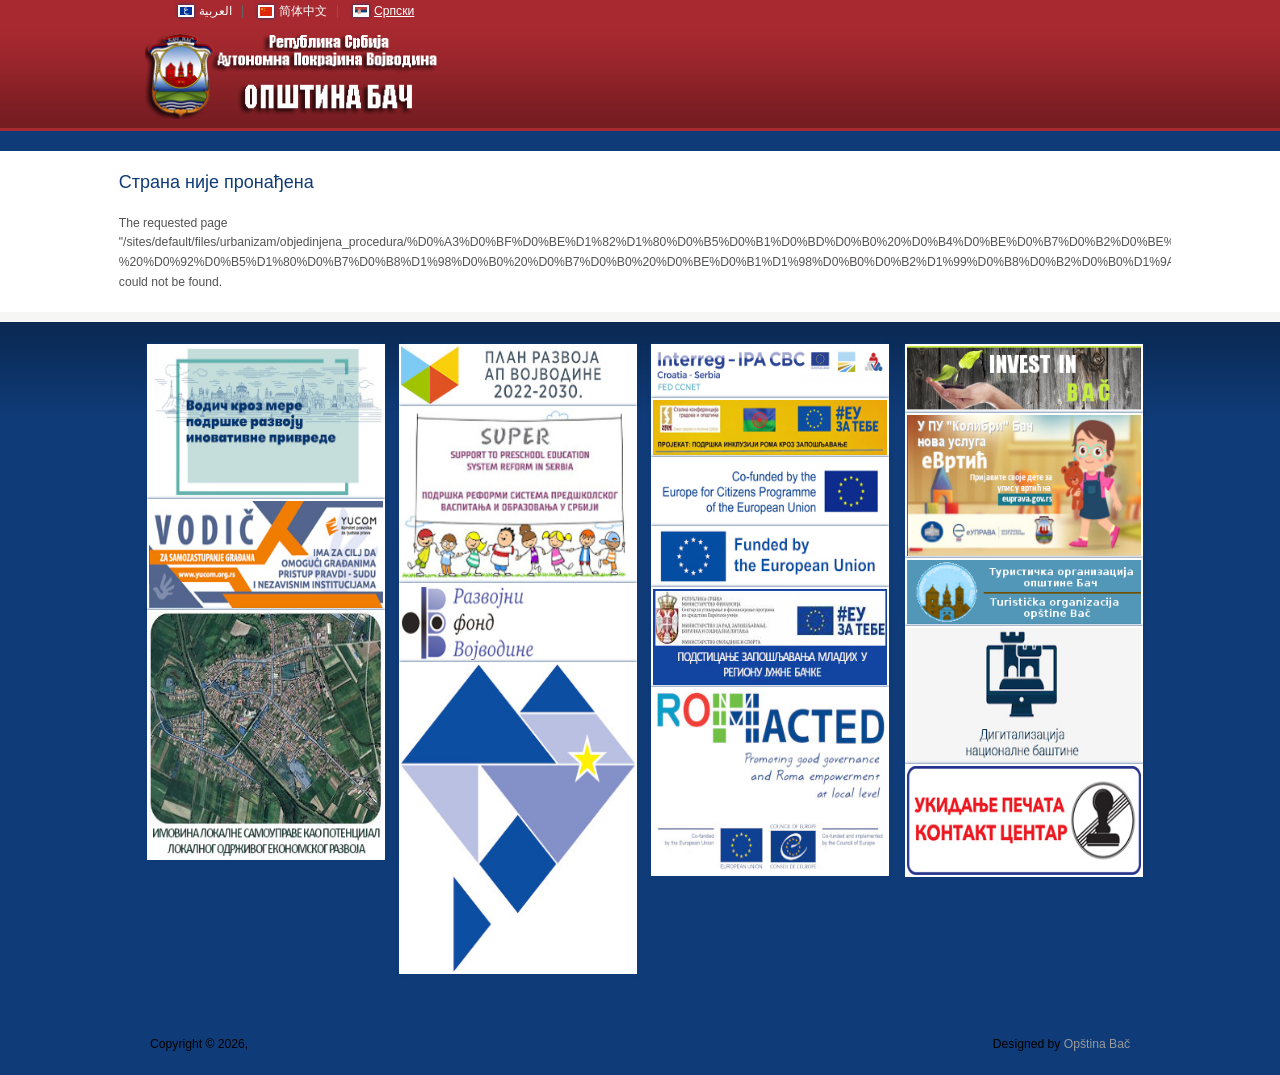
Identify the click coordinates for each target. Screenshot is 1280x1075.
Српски (394, 11)
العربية (215, 11)
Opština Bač (1097, 1044)
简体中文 (303, 11)
